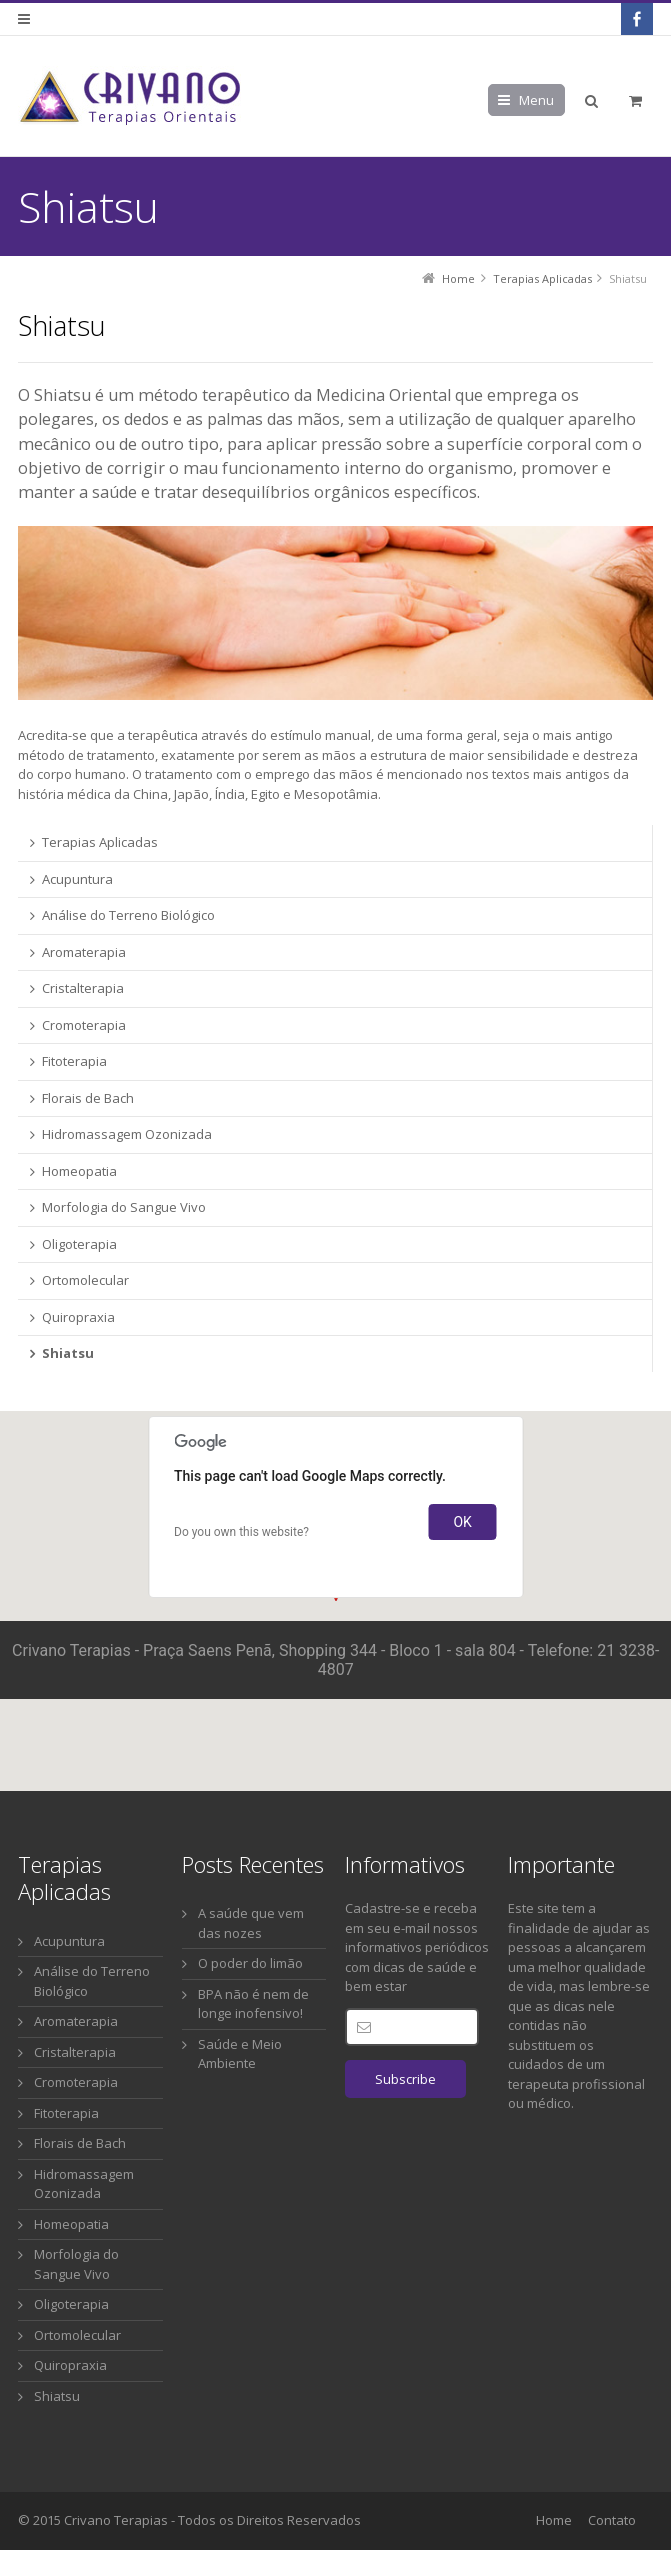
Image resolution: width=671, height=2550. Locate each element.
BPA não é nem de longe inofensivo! (253, 2004)
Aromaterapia (76, 2021)
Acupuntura (69, 1941)
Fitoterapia (66, 2113)
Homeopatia (71, 2224)
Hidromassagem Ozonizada (84, 2184)
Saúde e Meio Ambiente (240, 2054)
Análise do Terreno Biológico (92, 1981)
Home (554, 2520)
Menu (536, 100)
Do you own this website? (241, 1532)
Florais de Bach (80, 2143)
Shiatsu (57, 2396)
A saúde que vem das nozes (251, 1923)
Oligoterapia (71, 2304)
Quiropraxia (70, 2365)
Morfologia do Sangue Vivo (76, 2264)
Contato (612, 2520)
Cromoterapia (76, 2082)
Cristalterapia (75, 2052)
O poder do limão (250, 1963)
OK (462, 1522)
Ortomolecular (77, 2335)
